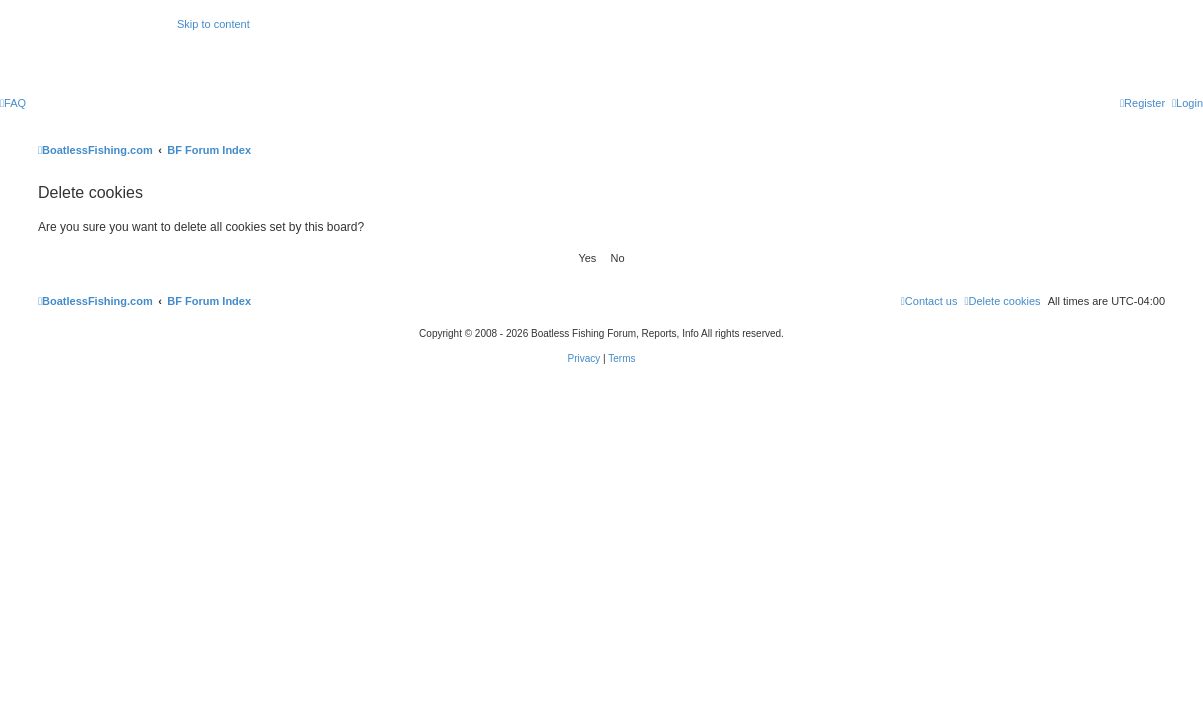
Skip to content (213, 24)
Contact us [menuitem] (929, 301)
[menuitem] (13, 103)
